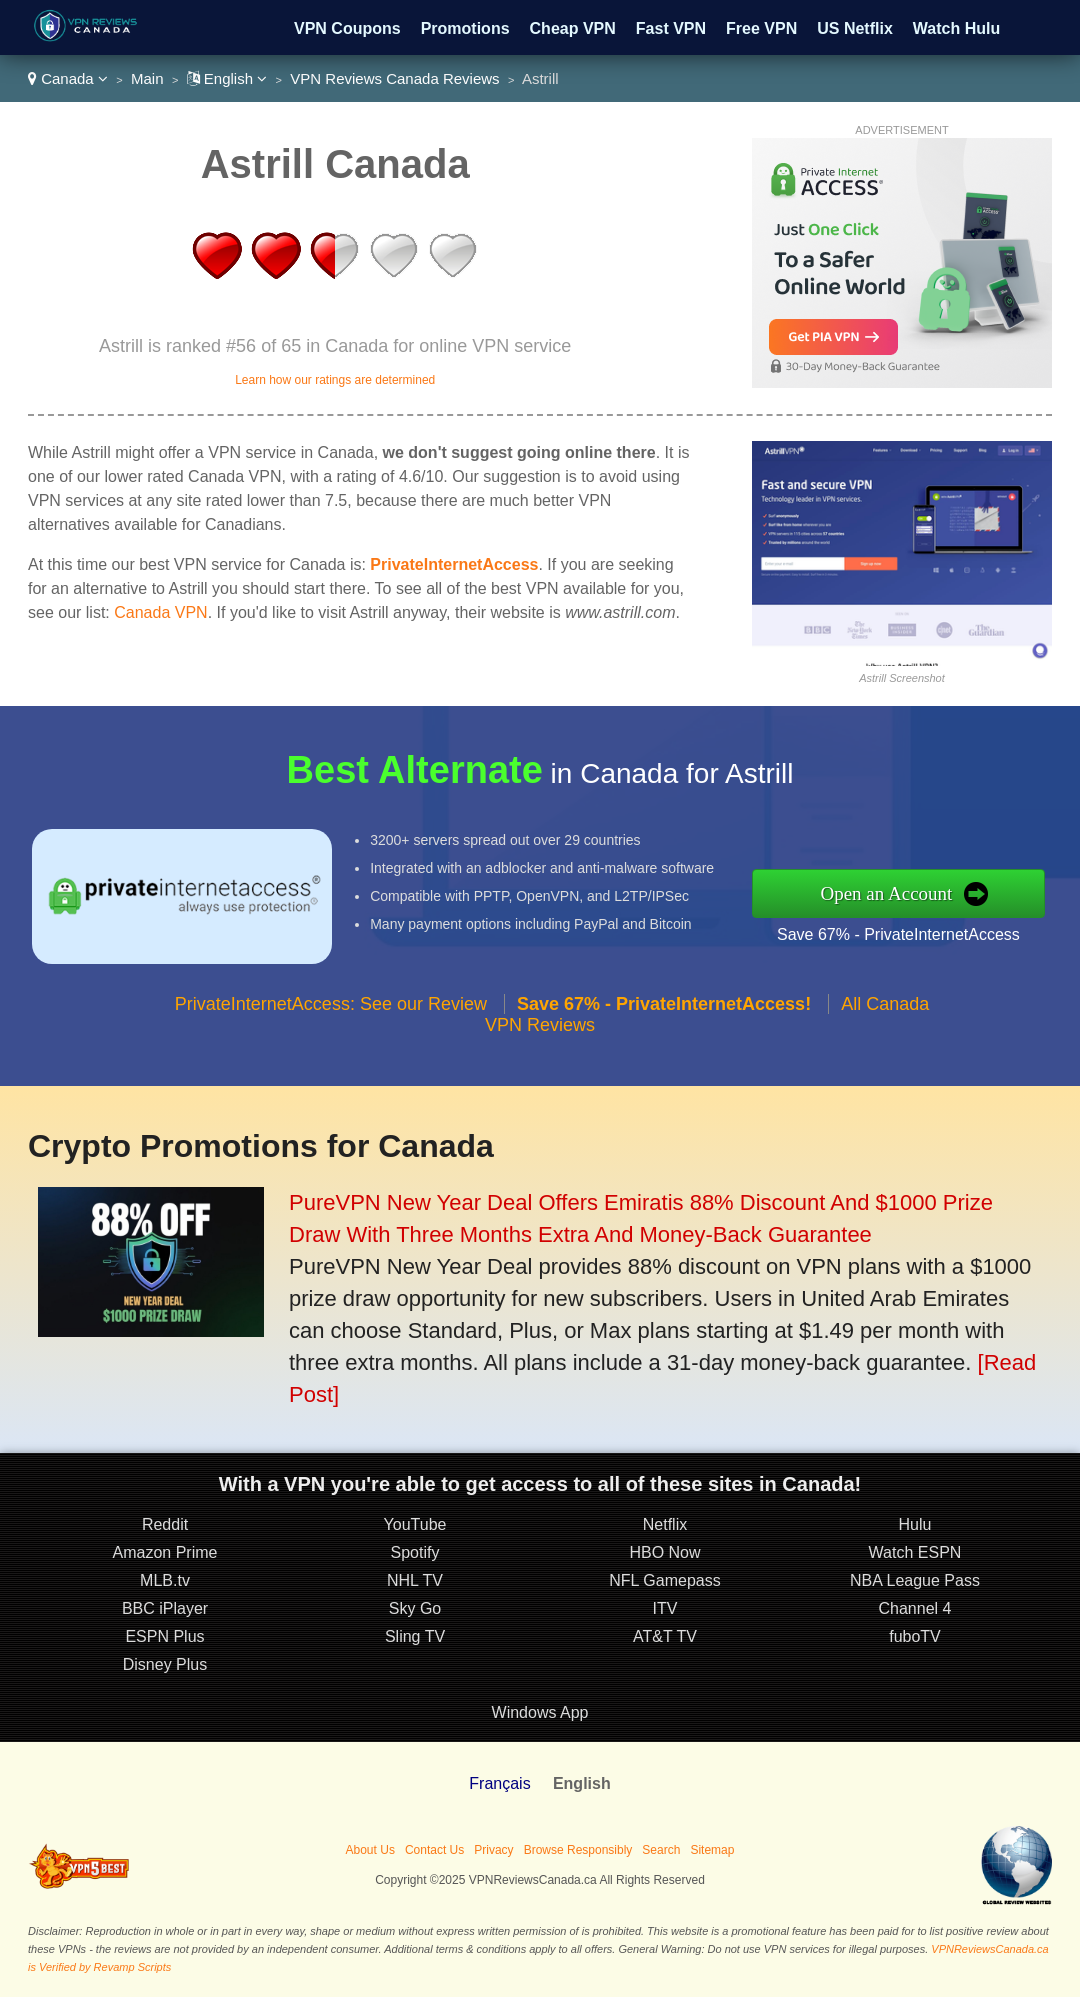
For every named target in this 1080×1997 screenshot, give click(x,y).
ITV (665, 1608)
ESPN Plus (164, 1636)
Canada (68, 78)
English (227, 78)
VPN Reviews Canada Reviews (394, 78)
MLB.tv (165, 1580)
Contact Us (434, 1850)
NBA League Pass (915, 1580)
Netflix (665, 1524)
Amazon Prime (165, 1552)
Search (661, 1850)
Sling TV (415, 1636)
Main (147, 78)
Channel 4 (915, 1608)
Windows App (540, 1712)
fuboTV (915, 1636)
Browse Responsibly (578, 1850)
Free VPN (761, 28)
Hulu (915, 1524)
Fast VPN (671, 28)
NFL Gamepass (664, 1580)
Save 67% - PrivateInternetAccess (898, 934)
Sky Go (415, 1608)
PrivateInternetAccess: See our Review (331, 1004)
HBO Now (664, 1552)
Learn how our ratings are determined (335, 380)
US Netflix (855, 28)
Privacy (493, 1850)
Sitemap (712, 1850)
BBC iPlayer (165, 1608)
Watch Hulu (956, 28)
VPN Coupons (347, 28)
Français (499, 1783)
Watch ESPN (915, 1552)
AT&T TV (665, 1636)
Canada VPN (160, 612)
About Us (370, 1850)
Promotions (465, 28)
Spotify (415, 1552)
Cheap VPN (573, 28)
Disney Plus (165, 1664)
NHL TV (415, 1580)
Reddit (165, 1524)
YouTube (415, 1524)
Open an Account (886, 893)
